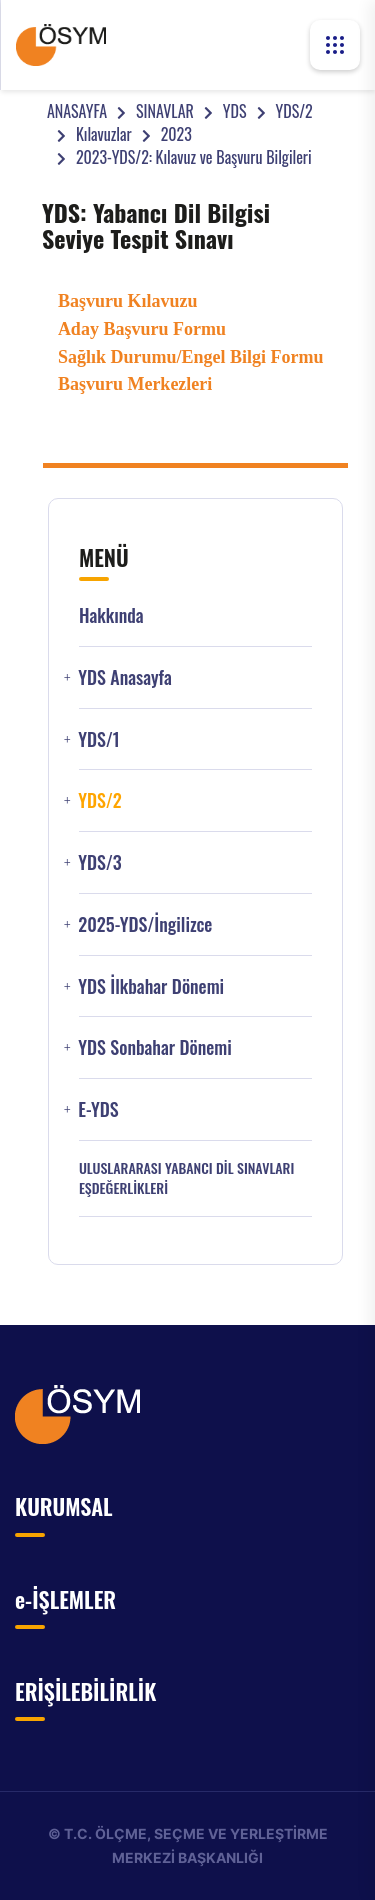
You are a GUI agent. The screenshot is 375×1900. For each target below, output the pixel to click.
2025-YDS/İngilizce (145, 924)
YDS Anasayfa (124, 677)
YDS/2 (294, 111)
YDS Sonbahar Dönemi (155, 1047)
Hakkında (111, 615)
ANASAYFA (77, 111)
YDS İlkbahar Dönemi (151, 986)
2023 (176, 134)
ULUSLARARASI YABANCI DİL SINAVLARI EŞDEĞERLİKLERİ (186, 1178)
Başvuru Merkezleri (135, 384)
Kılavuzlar (104, 134)
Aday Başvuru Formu (142, 329)
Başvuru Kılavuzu (128, 301)
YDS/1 (98, 739)
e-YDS (98, 1109)
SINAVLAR (165, 111)
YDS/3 (100, 862)
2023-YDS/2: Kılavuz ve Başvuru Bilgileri (194, 157)
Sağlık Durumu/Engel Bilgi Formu (191, 357)
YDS (235, 111)
